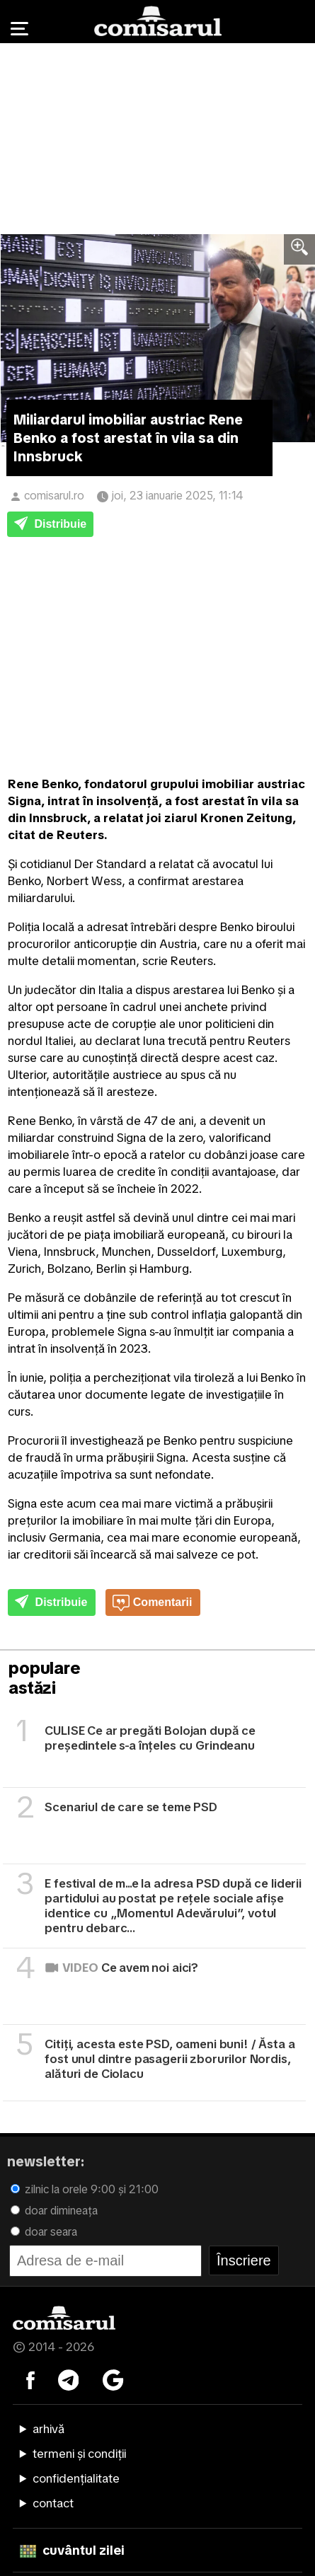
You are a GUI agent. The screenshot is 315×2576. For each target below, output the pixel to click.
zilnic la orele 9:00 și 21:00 (85, 2189)
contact (53, 2503)
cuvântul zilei (72, 2550)
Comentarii (152, 1603)
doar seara (44, 2231)
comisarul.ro (54, 495)
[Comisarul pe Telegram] (68, 2379)
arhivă (48, 2429)
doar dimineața (54, 2210)
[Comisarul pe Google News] (113, 2379)
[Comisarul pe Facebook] (30, 2379)
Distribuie (50, 524)
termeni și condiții (79, 2453)
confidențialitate (76, 2478)
